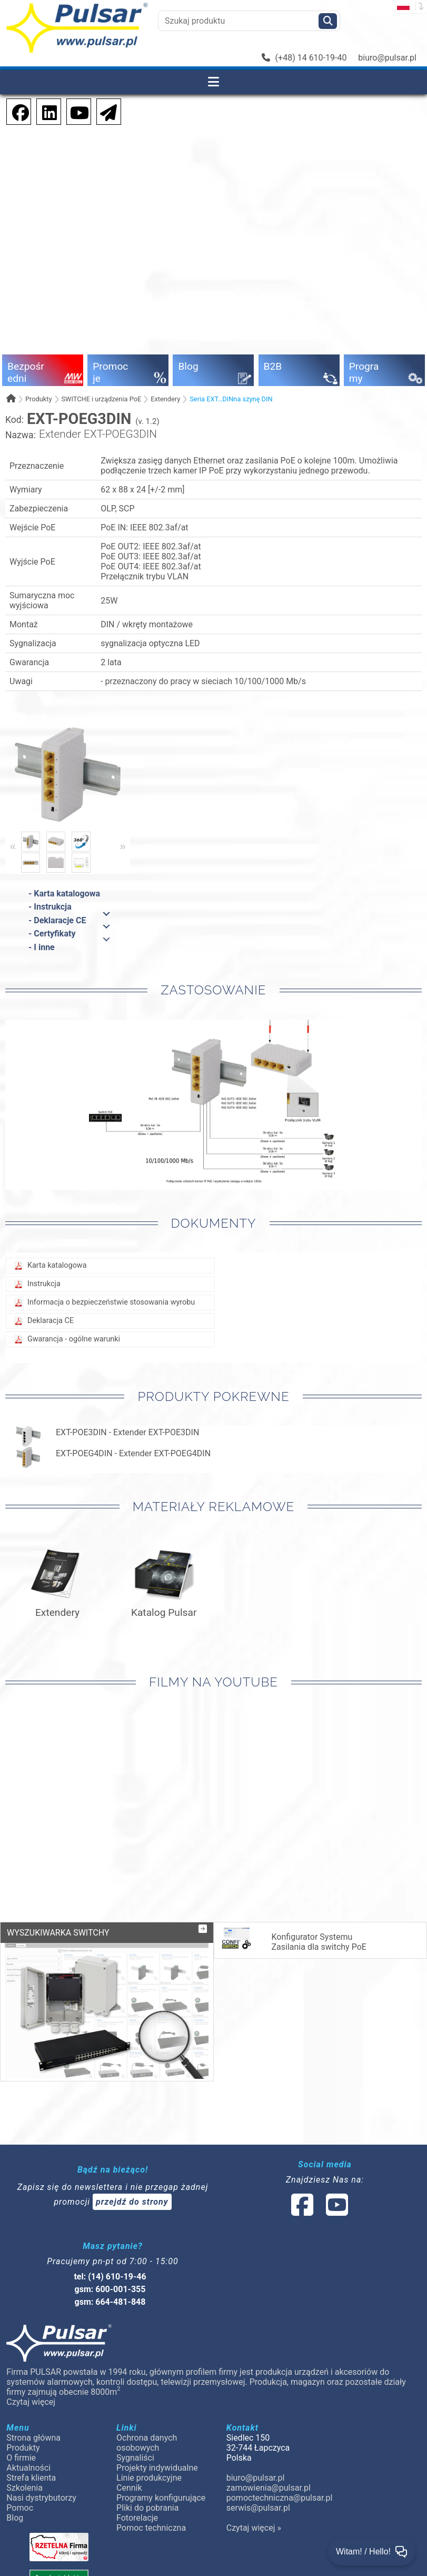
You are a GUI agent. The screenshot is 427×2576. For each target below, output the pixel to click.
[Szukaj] (328, 21)
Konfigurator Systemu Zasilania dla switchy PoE (293, 1940)
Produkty (38, 399)
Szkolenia (24, 2488)
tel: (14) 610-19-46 (110, 2277)
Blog (14, 2518)
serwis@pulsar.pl (258, 2508)
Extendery (165, 399)
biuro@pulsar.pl (387, 58)
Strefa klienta (31, 2478)
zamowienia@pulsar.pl (268, 2488)
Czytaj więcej (30, 2402)
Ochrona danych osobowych (146, 2443)
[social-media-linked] (318, 2211)
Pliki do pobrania (147, 2508)
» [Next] (123, 846)
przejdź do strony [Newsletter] (132, 2202)
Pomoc (19, 2508)
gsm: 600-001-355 (110, 2289)
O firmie (21, 2458)
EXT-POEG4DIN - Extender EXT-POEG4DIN (133, 1453)
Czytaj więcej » (253, 2528)
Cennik (129, 2488)
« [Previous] (13, 846)
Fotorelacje (137, 2518)
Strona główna (33, 2438)
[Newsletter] (105, 111)
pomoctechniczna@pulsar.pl (279, 2498)
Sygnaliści (135, 2458)
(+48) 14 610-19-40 (304, 58)
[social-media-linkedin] (44, 111)
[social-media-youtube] (76, 111)
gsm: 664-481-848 (110, 2302)
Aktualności (28, 2468)
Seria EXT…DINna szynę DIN (231, 399)
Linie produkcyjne (149, 2478)
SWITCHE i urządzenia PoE (101, 399)
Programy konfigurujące (160, 2498)
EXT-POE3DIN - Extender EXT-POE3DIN (127, 1432)
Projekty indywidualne (157, 2468)
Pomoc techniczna (151, 2528)
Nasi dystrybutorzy (41, 2498)
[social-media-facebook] (15, 111)
